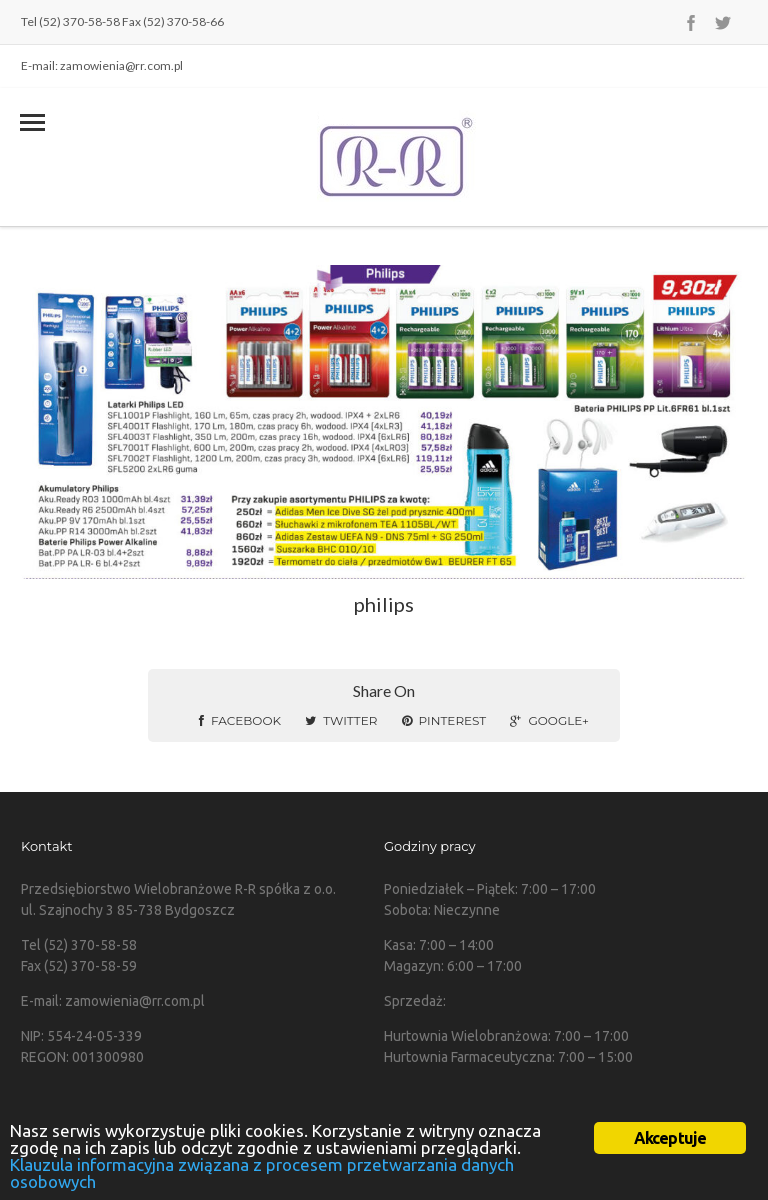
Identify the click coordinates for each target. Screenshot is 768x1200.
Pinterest (444, 720)
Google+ (549, 720)
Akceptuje (670, 1138)
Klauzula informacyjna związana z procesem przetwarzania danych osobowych (262, 1173)
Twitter (341, 720)
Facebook (240, 720)
